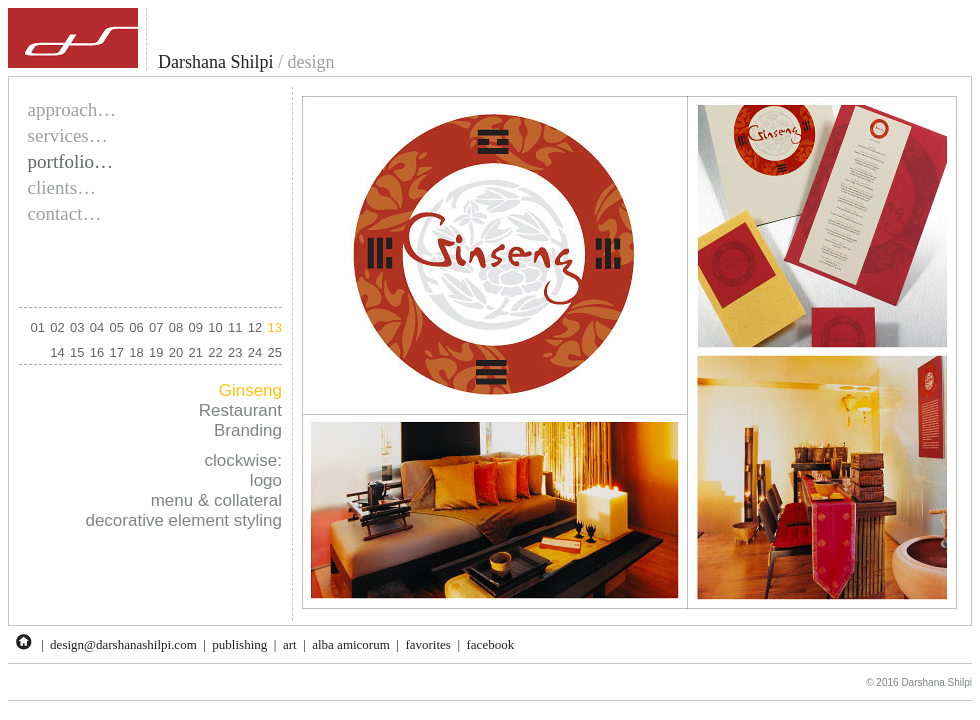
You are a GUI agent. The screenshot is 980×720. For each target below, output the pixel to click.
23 (235, 352)
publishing (239, 644)
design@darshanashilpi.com (123, 644)
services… (68, 135)
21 (196, 352)
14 (57, 352)
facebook (491, 644)
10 (215, 327)
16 (97, 352)
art (290, 644)
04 (97, 327)
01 (38, 327)
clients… (62, 187)
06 (136, 327)
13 (275, 327)
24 (255, 352)
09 (196, 327)
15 (77, 352)
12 (255, 327)
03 (77, 327)
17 (117, 352)
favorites (427, 644)
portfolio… (71, 161)
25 (275, 352)
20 (176, 352)
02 (57, 327)
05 (117, 327)
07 (156, 327)
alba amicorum (351, 644)
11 (235, 327)
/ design (303, 62)
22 (215, 352)
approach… (72, 109)
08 (176, 327)
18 (136, 352)
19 (156, 352)
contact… (65, 213)
